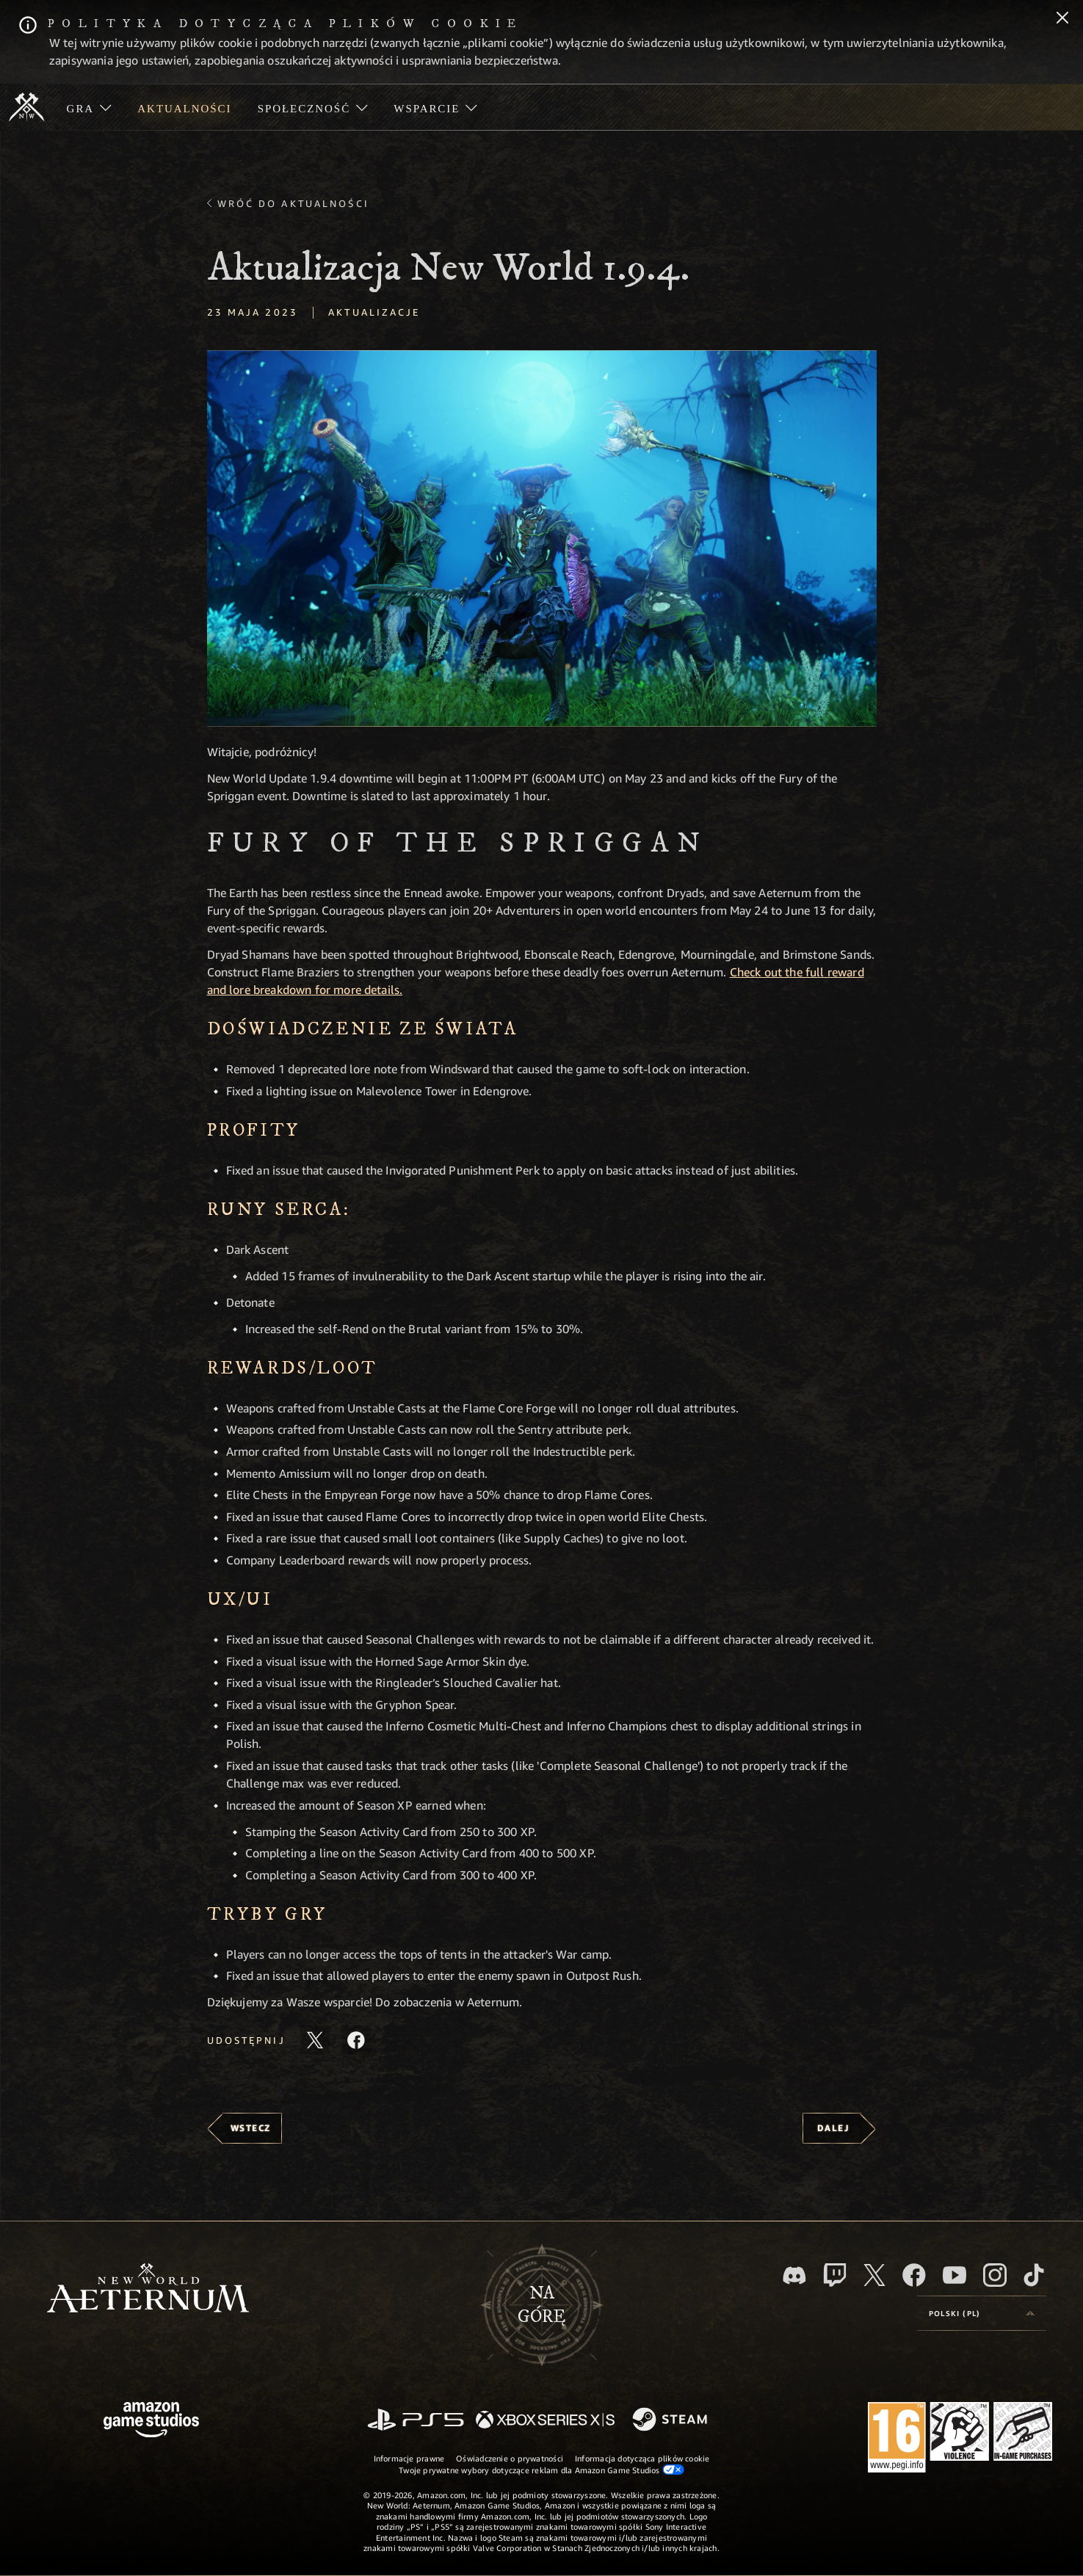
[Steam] (671, 2420)
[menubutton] (981, 2313)
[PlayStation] (415, 2420)
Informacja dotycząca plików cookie (642, 2458)
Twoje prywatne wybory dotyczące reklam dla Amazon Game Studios (541, 2469)
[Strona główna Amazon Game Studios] (151, 2421)
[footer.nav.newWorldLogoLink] (148, 2289)
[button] (542, 538)
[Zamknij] (1062, 19)
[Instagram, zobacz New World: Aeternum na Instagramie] (995, 2275)
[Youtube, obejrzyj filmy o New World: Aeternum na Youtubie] (954, 2275)
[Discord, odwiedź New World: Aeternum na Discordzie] (794, 2275)
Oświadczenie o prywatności (509, 2458)
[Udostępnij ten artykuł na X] (315, 2040)
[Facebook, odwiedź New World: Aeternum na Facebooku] (914, 2275)
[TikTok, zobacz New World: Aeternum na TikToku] (1034, 2275)
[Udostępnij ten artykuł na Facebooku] (356, 2040)
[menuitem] (89, 107)
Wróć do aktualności (293, 203)
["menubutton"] (89, 107)
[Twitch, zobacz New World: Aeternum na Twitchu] (835, 2275)
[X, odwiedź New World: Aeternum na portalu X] (874, 2275)
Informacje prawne (409, 2458)
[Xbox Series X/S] (545, 2420)
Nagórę (541, 2305)
